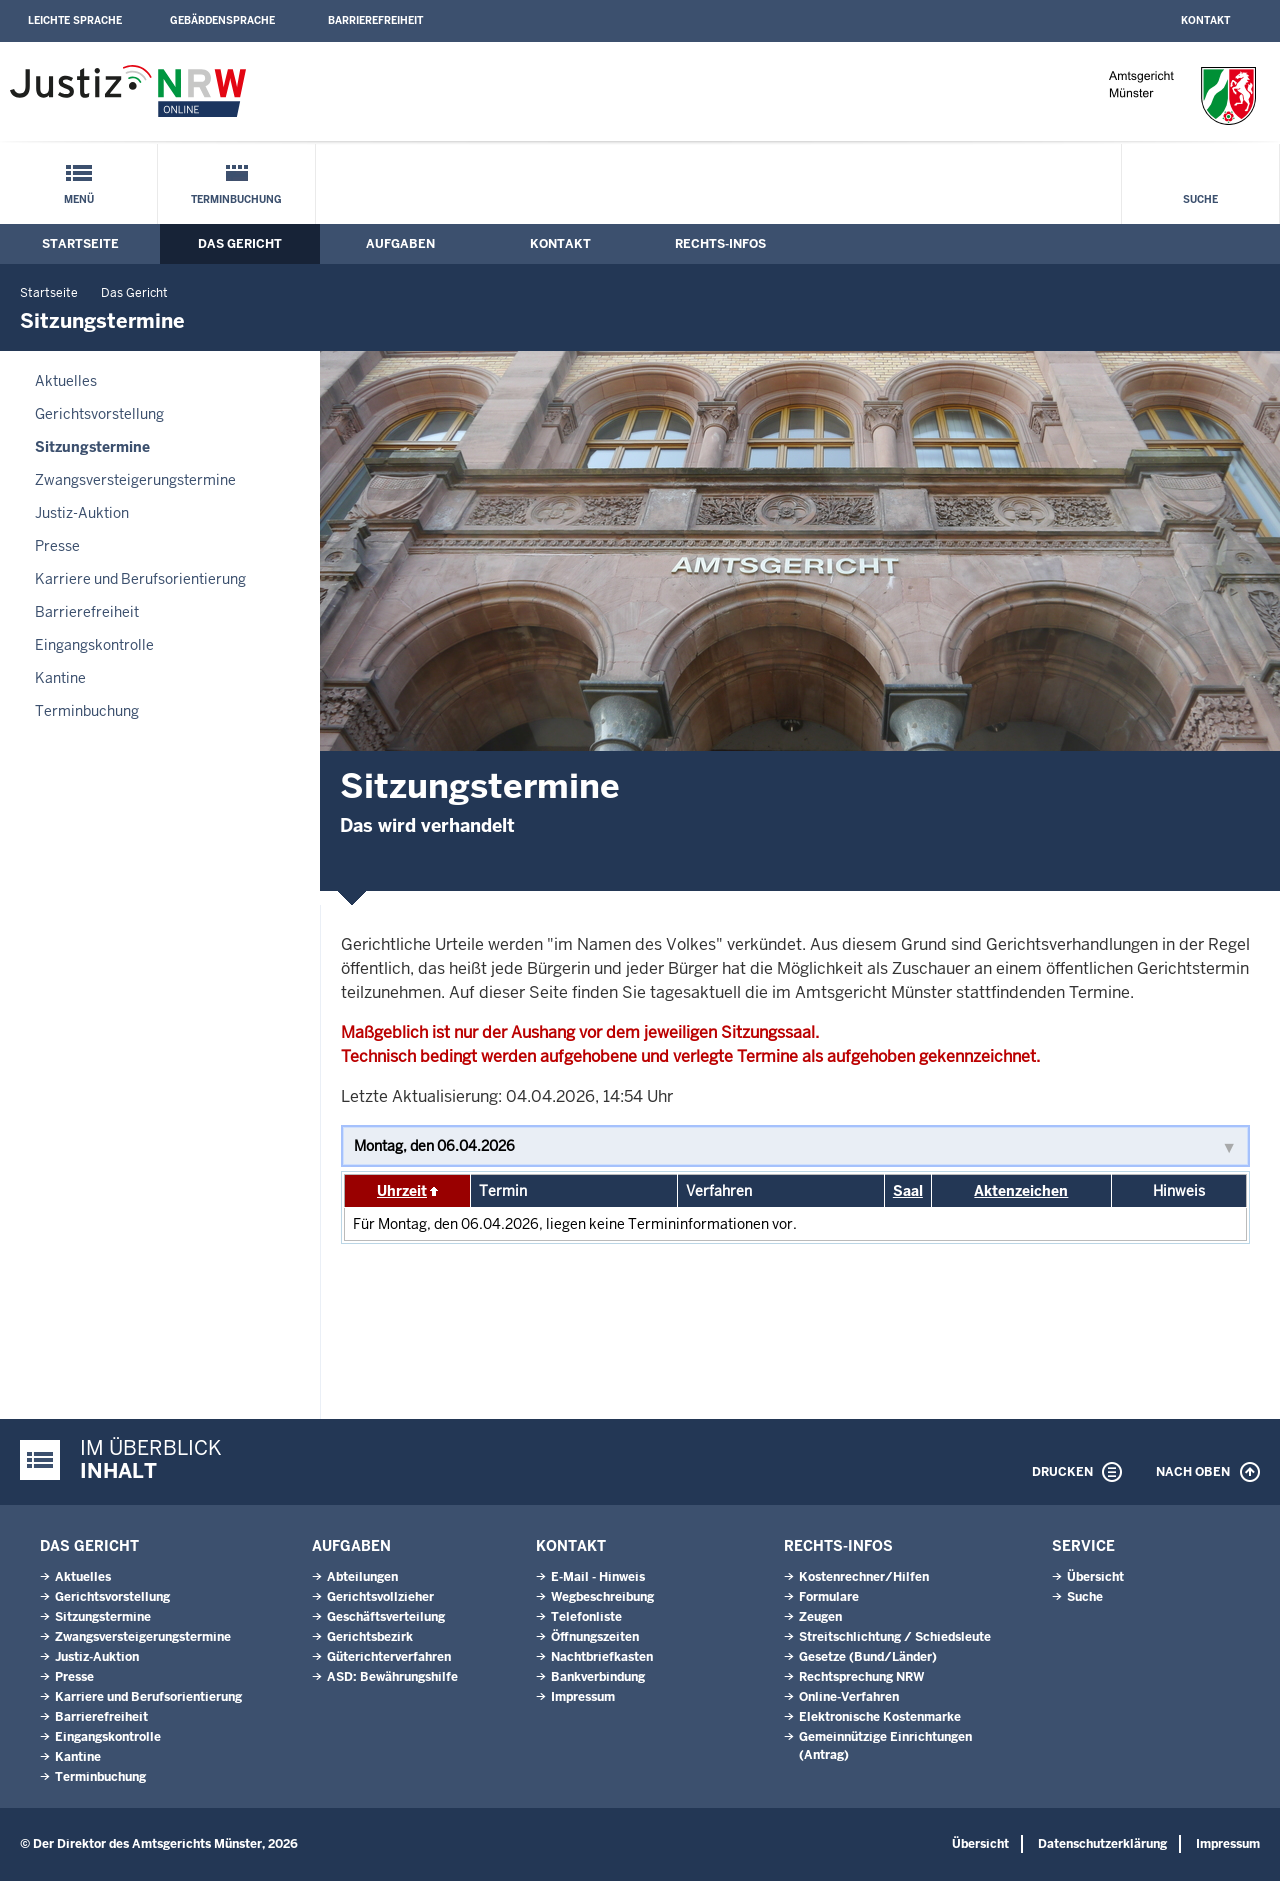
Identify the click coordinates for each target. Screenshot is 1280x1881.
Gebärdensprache (222, 20)
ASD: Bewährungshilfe (392, 1677)
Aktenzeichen (1021, 1191)
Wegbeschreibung (602, 1597)
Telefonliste (586, 1617)
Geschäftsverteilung (386, 1617)
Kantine (60, 678)
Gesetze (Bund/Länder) (868, 1657)
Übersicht (1095, 1577)
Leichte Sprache (75, 20)
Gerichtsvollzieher (380, 1597)
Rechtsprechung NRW (861, 1677)
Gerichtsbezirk (370, 1637)
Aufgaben (400, 244)
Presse (57, 546)
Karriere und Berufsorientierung (140, 579)
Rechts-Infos (720, 244)
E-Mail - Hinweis (598, 1577)
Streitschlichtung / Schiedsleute (895, 1637)
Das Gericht (240, 244)
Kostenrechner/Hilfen (864, 1577)
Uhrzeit (402, 1191)
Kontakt (1205, 20)
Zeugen (820, 1617)
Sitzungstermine (92, 447)
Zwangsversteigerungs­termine (135, 480)
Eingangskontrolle (94, 645)
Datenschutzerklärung (1102, 1844)
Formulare (829, 1597)
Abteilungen (362, 1577)
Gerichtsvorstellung (99, 414)
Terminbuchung (236, 199)
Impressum (583, 1697)
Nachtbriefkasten (602, 1657)
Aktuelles (66, 381)
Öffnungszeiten (595, 1637)
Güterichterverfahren (389, 1657)
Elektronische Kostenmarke (880, 1717)
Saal (908, 1191)
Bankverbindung (598, 1677)
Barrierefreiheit (375, 20)
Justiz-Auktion (82, 513)
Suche (1200, 199)
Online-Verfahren (849, 1697)
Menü (79, 199)
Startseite (80, 244)
